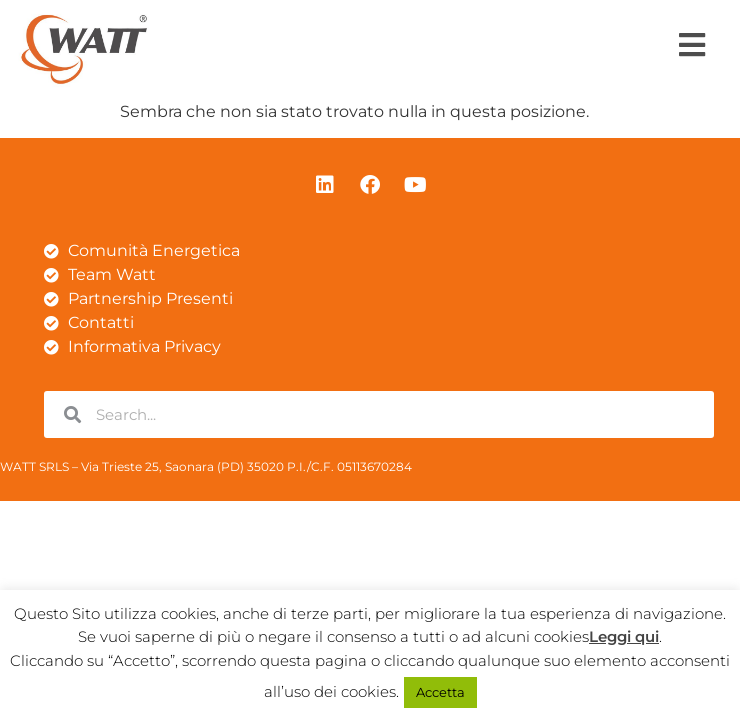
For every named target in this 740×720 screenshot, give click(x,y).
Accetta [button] (440, 692)
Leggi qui (624, 636)
